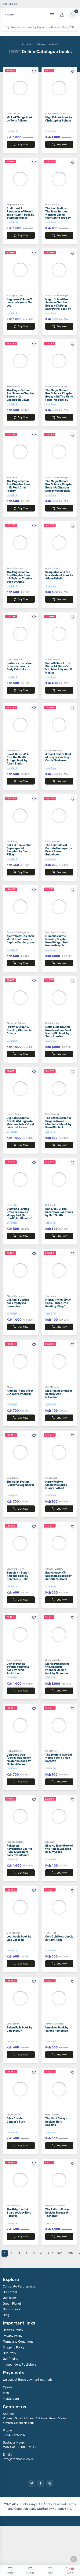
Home (26, 44)
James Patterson (54, 2023)
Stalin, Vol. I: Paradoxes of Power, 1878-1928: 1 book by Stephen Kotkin (20, 213)
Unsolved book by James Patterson (56, 2029)
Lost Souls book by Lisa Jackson (19, 1938)
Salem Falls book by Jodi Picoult (19, 2029)
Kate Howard (52, 841)
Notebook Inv (62, 2509)
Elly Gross (50, 1842)
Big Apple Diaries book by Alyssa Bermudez (18, 1303)
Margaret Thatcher (55, 2205)
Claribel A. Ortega (16, 1023)
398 (70, 2253)
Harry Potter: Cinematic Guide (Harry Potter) (56, 1485)
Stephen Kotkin (15, 204)
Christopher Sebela (55, 113)
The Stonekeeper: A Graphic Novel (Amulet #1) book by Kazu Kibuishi (58, 1122)
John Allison (13, 113)
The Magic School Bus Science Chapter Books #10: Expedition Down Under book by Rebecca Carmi (20, 398)
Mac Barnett (51, 1751)
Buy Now (20, 144)
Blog (6, 2315)
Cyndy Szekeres (53, 750)
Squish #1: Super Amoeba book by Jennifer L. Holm (18, 1576)
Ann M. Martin (52, 659)
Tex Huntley (51, 1296)
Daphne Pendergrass (18, 932)
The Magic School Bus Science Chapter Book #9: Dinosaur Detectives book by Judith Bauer (59, 487)
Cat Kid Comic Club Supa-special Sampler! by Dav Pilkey (19, 850)
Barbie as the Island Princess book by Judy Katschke (20, 666)
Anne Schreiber (15, 568)
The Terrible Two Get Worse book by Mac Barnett (58, 1758)
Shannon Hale (52, 1660)
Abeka (10, 1387)
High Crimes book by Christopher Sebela (58, 119)
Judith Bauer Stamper (57, 295)
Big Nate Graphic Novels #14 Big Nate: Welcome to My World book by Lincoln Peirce (20, 1124)
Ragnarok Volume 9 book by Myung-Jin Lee (19, 302)
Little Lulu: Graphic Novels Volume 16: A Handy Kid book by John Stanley (58, 1031)
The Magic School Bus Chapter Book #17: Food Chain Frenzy (18, 486)
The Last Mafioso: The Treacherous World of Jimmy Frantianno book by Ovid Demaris (58, 215)
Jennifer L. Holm (15, 1569)
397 (59, 2253)
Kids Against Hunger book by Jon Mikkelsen (58, 1394)
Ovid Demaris (52, 204)
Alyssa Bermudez (16, 1296)
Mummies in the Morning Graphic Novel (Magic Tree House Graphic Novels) (56, 942)
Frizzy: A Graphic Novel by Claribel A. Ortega (19, 1030)
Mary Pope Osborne (55, 932)
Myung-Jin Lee (15, 295)
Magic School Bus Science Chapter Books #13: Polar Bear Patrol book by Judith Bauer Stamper (58, 307)
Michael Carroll (14, 1751)
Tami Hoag (50, 1932)
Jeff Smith (50, 1205)
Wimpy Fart (12, 1205)
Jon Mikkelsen (52, 1387)
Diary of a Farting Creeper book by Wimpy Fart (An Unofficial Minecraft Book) (20, 1215)
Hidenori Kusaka (15, 1842)
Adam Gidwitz (52, 568)
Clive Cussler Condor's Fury (16, 2120)
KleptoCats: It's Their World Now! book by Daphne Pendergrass (20, 939)
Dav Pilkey (12, 841)
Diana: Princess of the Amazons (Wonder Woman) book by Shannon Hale (57, 1670)
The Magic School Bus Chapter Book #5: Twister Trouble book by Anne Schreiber (19, 578)
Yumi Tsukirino (14, 1660)
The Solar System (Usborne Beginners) (20, 1483)
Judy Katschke (14, 659)
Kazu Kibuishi (52, 1114)
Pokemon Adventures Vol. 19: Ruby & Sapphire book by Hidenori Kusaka (19, 1852)
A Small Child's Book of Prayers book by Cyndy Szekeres (58, 757)
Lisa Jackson (13, 1932)
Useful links (10, 3)
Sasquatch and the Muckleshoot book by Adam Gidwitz (59, 575)
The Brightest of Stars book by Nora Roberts (19, 2213)
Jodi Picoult (13, 2023)
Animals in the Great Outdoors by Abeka (20, 1392)
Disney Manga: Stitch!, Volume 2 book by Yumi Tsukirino (18, 1668)
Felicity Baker (52, 1478)
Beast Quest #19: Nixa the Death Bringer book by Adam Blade (18, 759)
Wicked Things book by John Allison (19, 119)
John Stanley (52, 1023)
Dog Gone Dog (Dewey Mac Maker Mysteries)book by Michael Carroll (19, 1759)
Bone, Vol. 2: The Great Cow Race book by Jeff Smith (59, 1212)
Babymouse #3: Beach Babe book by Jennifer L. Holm (58, 1576)
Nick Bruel (12, 477)
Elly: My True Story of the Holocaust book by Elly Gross (59, 1849)
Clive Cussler (13, 2114)
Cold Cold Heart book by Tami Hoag (59, 1938)
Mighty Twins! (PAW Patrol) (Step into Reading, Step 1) (58, 1303)
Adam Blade (13, 750)
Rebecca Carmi (15, 386)
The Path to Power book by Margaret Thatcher (57, 2213)
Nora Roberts (52, 2114)
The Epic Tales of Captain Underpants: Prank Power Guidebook (59, 850)
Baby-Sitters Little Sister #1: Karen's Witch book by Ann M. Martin (59, 668)
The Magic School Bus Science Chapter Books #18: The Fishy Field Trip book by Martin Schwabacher (59, 397)
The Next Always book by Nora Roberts (56, 2122)
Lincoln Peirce (14, 1114)
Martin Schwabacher (56, 386)
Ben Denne (12, 1478)
